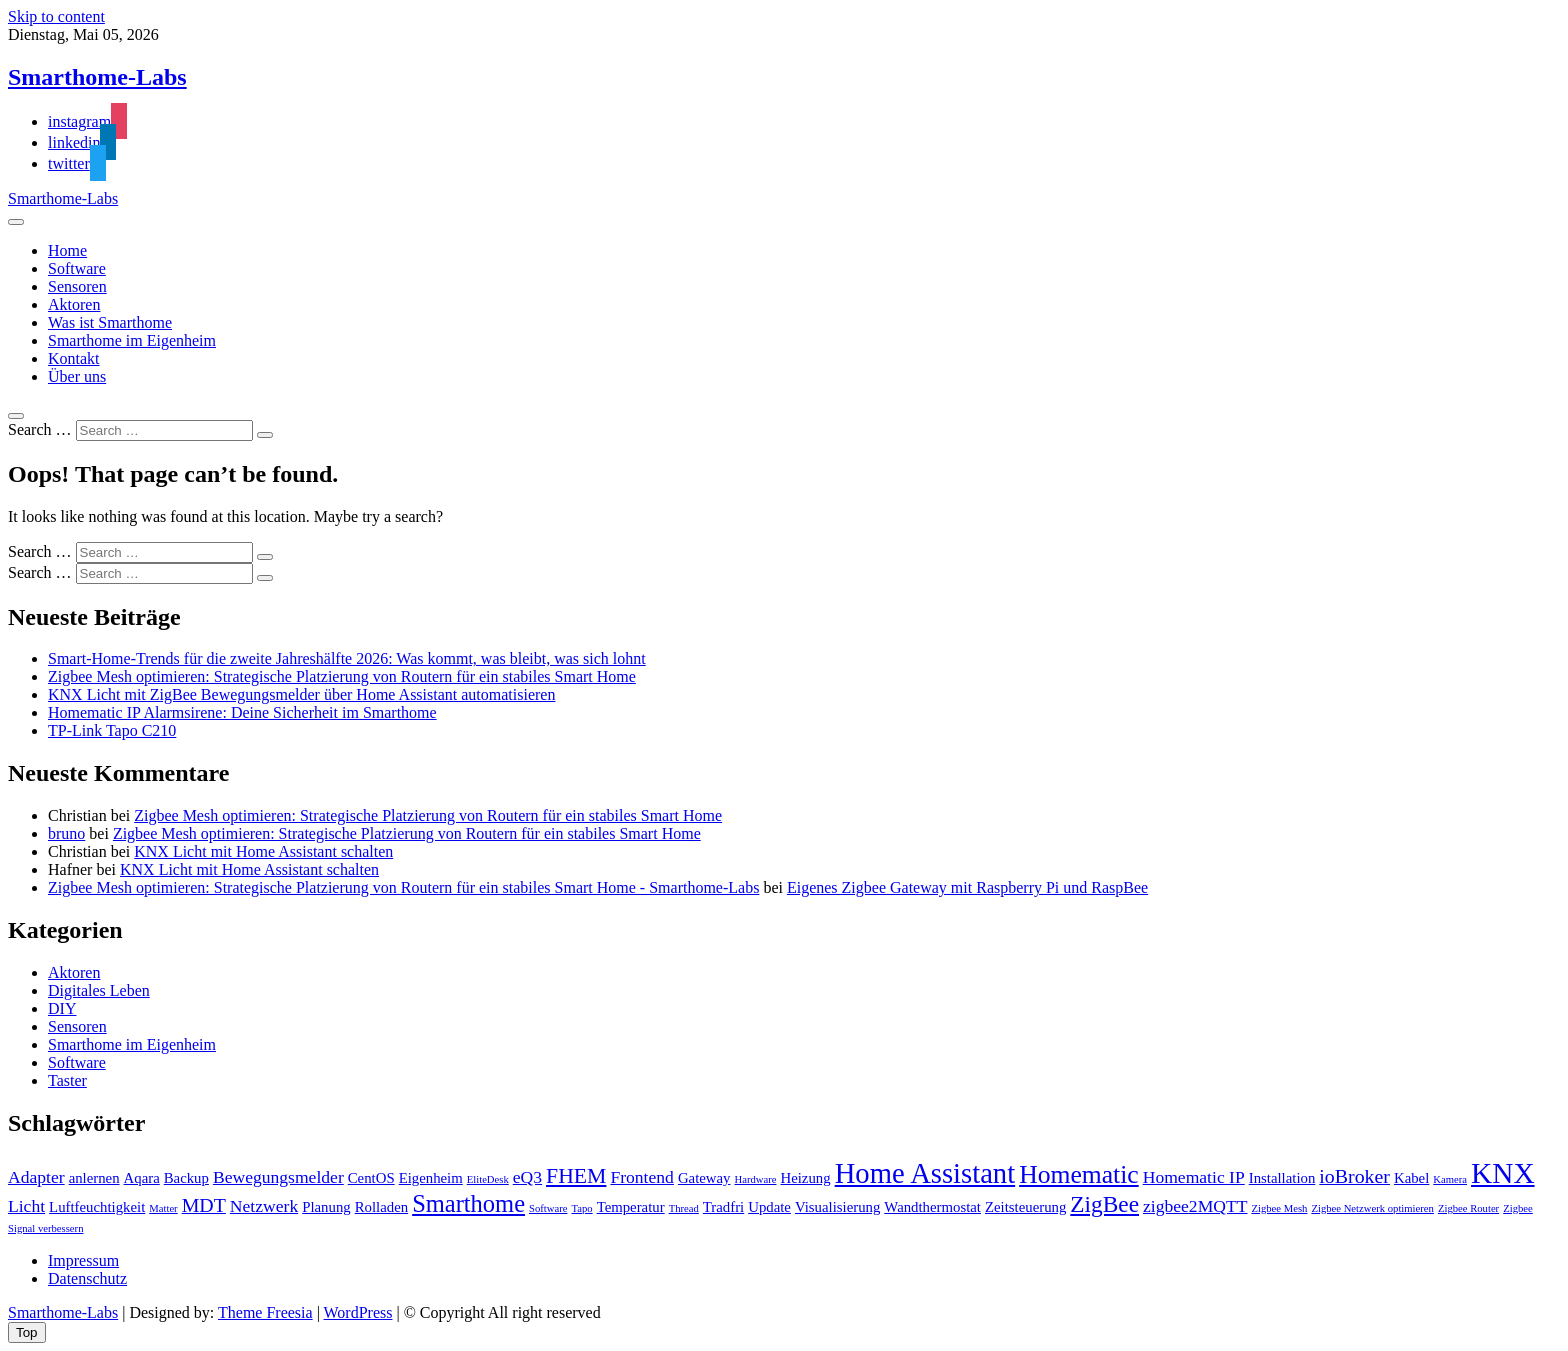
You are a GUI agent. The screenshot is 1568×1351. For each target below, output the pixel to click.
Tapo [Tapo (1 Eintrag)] (581, 1208)
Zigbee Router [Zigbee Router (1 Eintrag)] (1468, 1208)
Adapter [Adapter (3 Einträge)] (36, 1177)
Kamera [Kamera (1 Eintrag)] (1450, 1179)
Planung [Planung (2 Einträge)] (326, 1207)
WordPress (358, 1312)
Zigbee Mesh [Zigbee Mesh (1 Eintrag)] (1279, 1208)
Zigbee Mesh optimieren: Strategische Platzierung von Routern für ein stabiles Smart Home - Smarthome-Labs (403, 887)
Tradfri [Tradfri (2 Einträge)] (723, 1207)
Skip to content (56, 16)
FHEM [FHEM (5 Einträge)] (576, 1176)
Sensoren (77, 286)
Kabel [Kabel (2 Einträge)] (1411, 1178)
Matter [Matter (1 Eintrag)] (163, 1208)
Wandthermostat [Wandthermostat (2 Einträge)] (932, 1207)
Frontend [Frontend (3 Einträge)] (641, 1177)
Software (77, 268)
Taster (67, 1080)
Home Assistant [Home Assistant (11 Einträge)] (925, 1173)
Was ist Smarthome (110, 322)
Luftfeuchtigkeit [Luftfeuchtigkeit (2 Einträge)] (97, 1207)
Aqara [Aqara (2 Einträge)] (142, 1178)
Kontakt (74, 358)
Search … (40, 429)
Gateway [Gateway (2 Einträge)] (704, 1178)
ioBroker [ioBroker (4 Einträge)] (1354, 1176)
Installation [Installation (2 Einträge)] (1282, 1178)
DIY (62, 1008)
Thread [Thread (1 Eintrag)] (684, 1208)
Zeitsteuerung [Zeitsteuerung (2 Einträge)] (1025, 1207)
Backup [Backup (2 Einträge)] (186, 1178)
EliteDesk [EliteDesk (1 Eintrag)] (488, 1179)
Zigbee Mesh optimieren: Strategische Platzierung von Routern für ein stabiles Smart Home (342, 676)
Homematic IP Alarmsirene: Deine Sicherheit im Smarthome (242, 712)
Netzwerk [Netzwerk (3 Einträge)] (264, 1206)
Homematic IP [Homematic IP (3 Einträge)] (1194, 1177)
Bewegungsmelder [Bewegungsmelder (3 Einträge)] (278, 1177)
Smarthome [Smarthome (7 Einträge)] (468, 1203)
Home (67, 250)
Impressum (83, 1260)
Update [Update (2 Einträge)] (769, 1207)
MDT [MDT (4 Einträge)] (204, 1205)
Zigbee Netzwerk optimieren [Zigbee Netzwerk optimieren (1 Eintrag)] (1372, 1208)
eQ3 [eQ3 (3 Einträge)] (527, 1177)
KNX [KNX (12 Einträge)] (1503, 1173)
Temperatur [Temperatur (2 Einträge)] (631, 1207)
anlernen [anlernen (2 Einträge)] (94, 1178)
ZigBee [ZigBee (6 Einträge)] (1104, 1204)
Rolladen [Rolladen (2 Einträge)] (381, 1207)
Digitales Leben (99, 990)
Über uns (77, 376)
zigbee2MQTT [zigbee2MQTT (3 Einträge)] (1195, 1206)
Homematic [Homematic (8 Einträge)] (1079, 1174)
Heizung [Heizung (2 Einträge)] (806, 1178)
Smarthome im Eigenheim (132, 340)
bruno (66, 833)
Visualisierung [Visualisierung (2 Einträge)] (837, 1207)
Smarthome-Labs (97, 77)
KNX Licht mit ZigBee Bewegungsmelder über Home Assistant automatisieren (301, 694)
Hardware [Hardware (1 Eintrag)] (755, 1179)
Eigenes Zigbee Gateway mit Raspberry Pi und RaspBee (967, 887)
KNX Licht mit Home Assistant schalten (263, 851)
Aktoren (74, 304)
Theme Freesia (265, 1312)
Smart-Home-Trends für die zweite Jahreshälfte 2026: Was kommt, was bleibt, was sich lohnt (347, 658)
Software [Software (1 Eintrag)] (548, 1208)
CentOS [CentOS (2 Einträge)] (371, 1178)
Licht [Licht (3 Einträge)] (26, 1206)
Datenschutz (87, 1278)
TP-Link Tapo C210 (112, 730)
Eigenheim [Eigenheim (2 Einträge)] (431, 1178)
